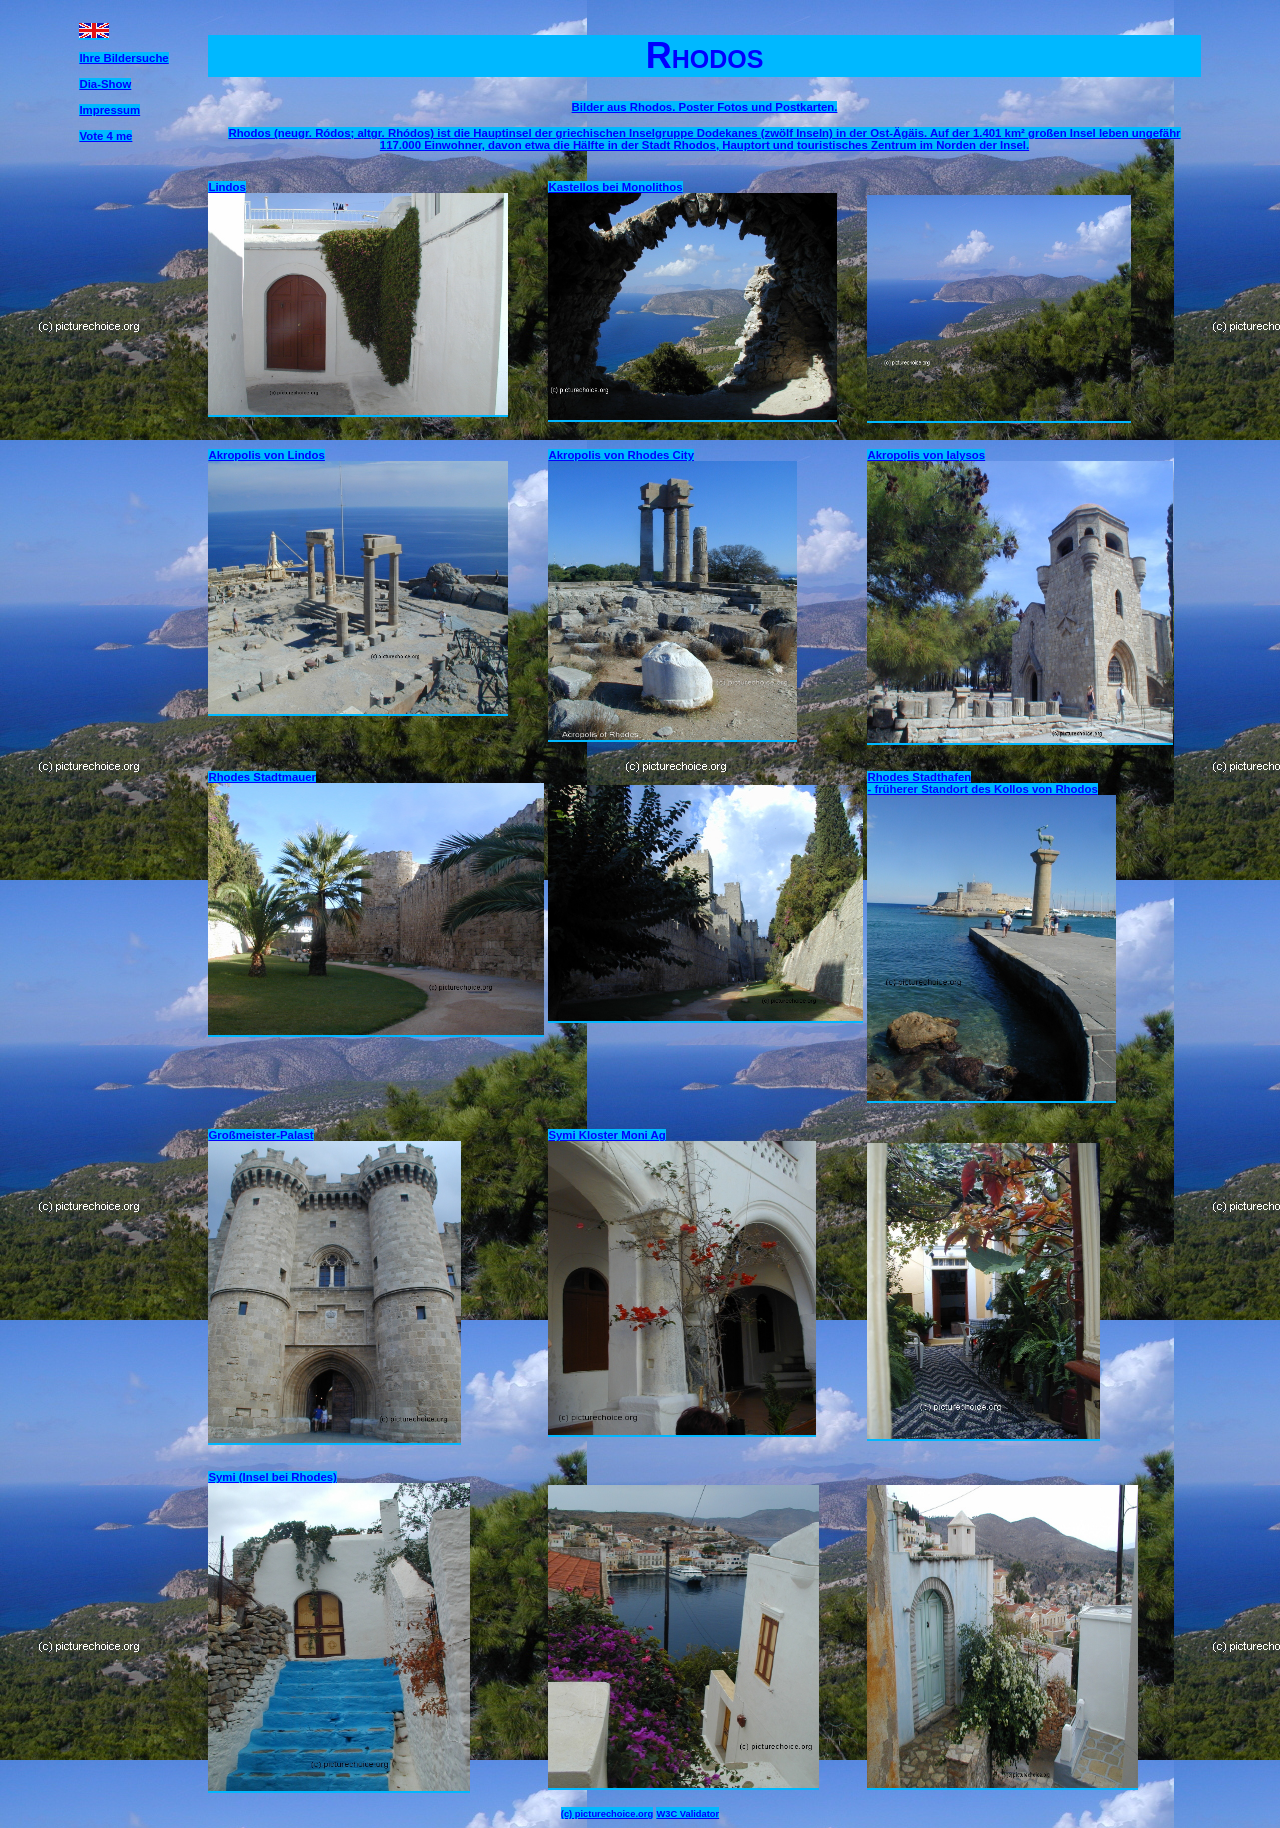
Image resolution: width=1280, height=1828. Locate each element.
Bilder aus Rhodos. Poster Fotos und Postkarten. (705, 107)
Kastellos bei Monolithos (615, 187)
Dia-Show (105, 84)
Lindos (226, 187)
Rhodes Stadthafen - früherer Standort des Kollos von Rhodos (982, 783)
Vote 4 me (105, 136)
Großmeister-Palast (260, 1135)
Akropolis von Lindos (266, 455)
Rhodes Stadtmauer (262, 777)
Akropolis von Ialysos (926, 455)
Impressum (109, 110)
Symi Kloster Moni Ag (606, 1135)
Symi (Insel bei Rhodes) (272, 1477)
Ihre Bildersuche (123, 58)
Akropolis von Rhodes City (621, 455)
